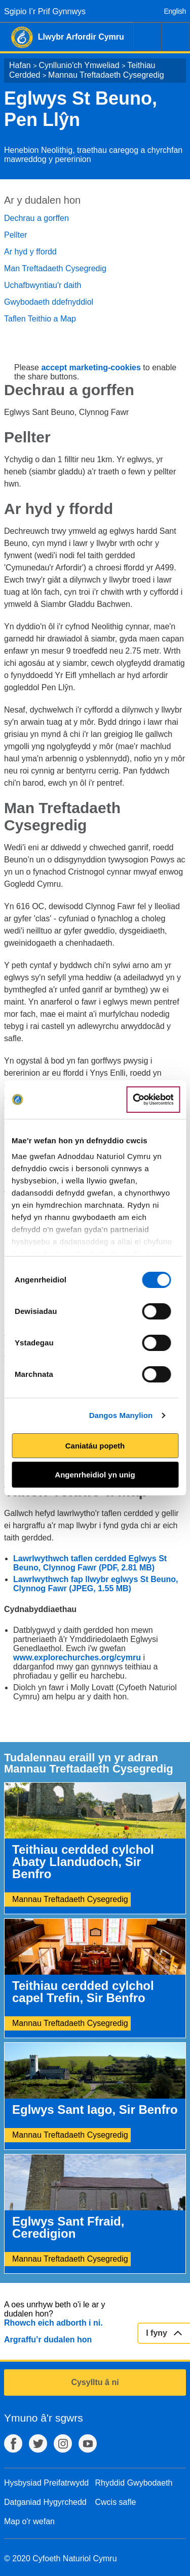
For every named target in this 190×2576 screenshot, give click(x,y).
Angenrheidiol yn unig (95, 1474)
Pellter (15, 235)
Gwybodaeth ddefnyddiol (48, 302)
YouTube (88, 2443)
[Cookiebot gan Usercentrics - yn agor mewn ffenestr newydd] (153, 1099)
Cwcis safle (115, 2502)
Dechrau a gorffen (36, 218)
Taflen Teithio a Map (40, 318)
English (175, 11)
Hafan (20, 65)
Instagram (63, 2443)
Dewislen (176, 36)
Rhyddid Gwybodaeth (134, 2482)
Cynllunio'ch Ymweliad (79, 65)
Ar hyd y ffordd (30, 251)
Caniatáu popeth (95, 1445)
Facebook (13, 2443)
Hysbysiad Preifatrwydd (46, 2482)
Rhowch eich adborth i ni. (53, 2323)
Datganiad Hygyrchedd (45, 2502)
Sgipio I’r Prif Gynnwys (45, 11)
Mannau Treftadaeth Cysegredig (106, 75)
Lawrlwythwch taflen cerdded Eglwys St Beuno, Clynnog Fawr (90, 1563)
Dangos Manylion (121, 1415)
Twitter (38, 2443)
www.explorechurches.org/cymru (77, 1657)
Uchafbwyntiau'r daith (42, 285)
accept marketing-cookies (91, 367)
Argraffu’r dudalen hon (48, 2339)
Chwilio (147, 36)
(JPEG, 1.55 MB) (100, 1588)
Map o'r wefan (29, 2521)
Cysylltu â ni (95, 2382)
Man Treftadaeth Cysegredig (55, 268)
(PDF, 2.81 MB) (127, 1567)
